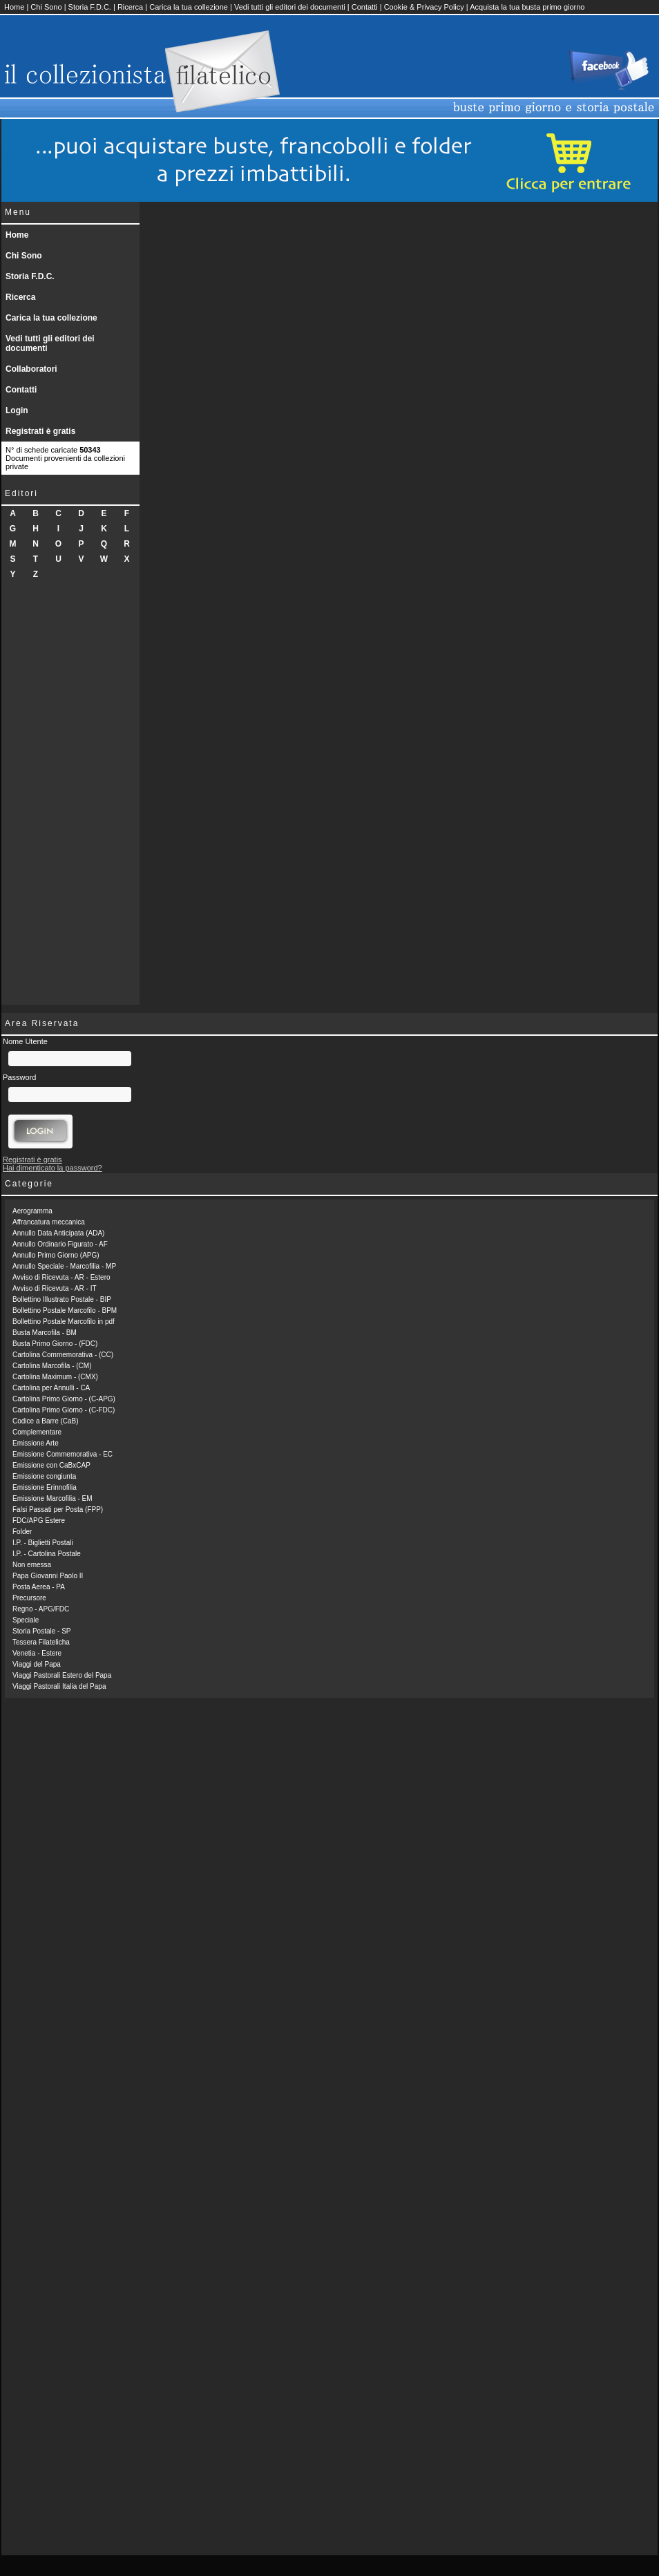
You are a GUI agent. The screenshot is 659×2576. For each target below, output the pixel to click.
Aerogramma (32, 1211)
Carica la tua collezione (188, 7)
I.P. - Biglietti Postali (42, 1542)
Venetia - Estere (36, 1653)
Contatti (365, 7)
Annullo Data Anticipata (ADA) (58, 1233)
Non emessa (31, 1565)
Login (17, 410)
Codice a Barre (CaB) (45, 1421)
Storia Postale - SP (41, 1631)
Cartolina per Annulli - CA (51, 1388)
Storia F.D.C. (89, 7)
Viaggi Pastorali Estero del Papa (61, 1675)
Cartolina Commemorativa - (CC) (62, 1354)
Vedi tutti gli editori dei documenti (289, 7)
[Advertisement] (70, 797)
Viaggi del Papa (36, 1664)
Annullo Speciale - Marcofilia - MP (64, 1266)
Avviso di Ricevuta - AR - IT (54, 1288)
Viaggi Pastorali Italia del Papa (59, 1686)
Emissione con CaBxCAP (51, 1465)
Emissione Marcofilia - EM (52, 1498)
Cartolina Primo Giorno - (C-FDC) (63, 1410)
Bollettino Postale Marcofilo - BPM (64, 1310)
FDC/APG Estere (38, 1520)
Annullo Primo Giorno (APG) (55, 1255)
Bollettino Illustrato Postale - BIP (61, 1299)
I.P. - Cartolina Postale (46, 1553)
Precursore (29, 1598)
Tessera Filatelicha (41, 1642)
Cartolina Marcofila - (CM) (51, 1366)
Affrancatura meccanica (48, 1222)
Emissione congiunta (44, 1476)
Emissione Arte (35, 1443)
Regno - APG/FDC (40, 1609)
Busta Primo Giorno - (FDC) (54, 1343)
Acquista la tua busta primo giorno (527, 7)
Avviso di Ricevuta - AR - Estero (61, 1277)
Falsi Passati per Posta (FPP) (57, 1509)
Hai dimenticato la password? (52, 1168)
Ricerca (130, 7)
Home (14, 7)
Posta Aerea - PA (38, 1587)
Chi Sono (45, 7)
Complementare (36, 1432)
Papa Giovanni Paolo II (47, 1576)
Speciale (25, 1620)
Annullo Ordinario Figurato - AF (60, 1244)
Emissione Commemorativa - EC (62, 1454)
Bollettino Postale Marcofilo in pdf (63, 1321)
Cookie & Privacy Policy (424, 7)
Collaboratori (31, 369)
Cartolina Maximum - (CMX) (55, 1377)
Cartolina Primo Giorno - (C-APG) (63, 1399)
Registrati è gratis (40, 431)
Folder (22, 1531)
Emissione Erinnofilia (44, 1487)
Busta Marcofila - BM (44, 1332)
